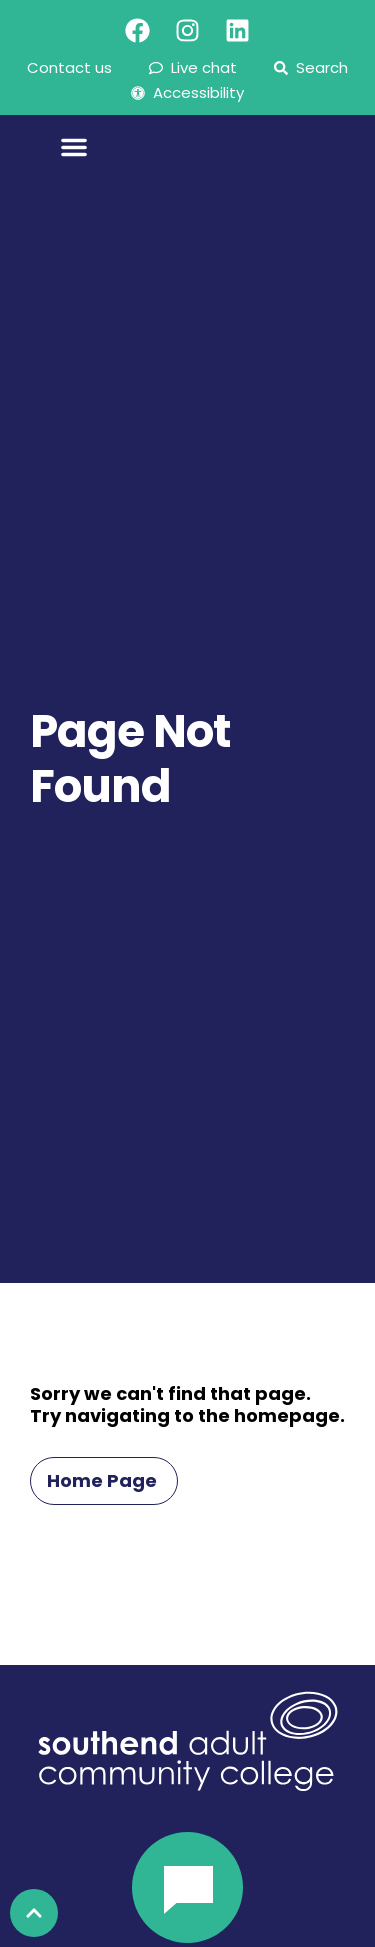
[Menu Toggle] (74, 154)
